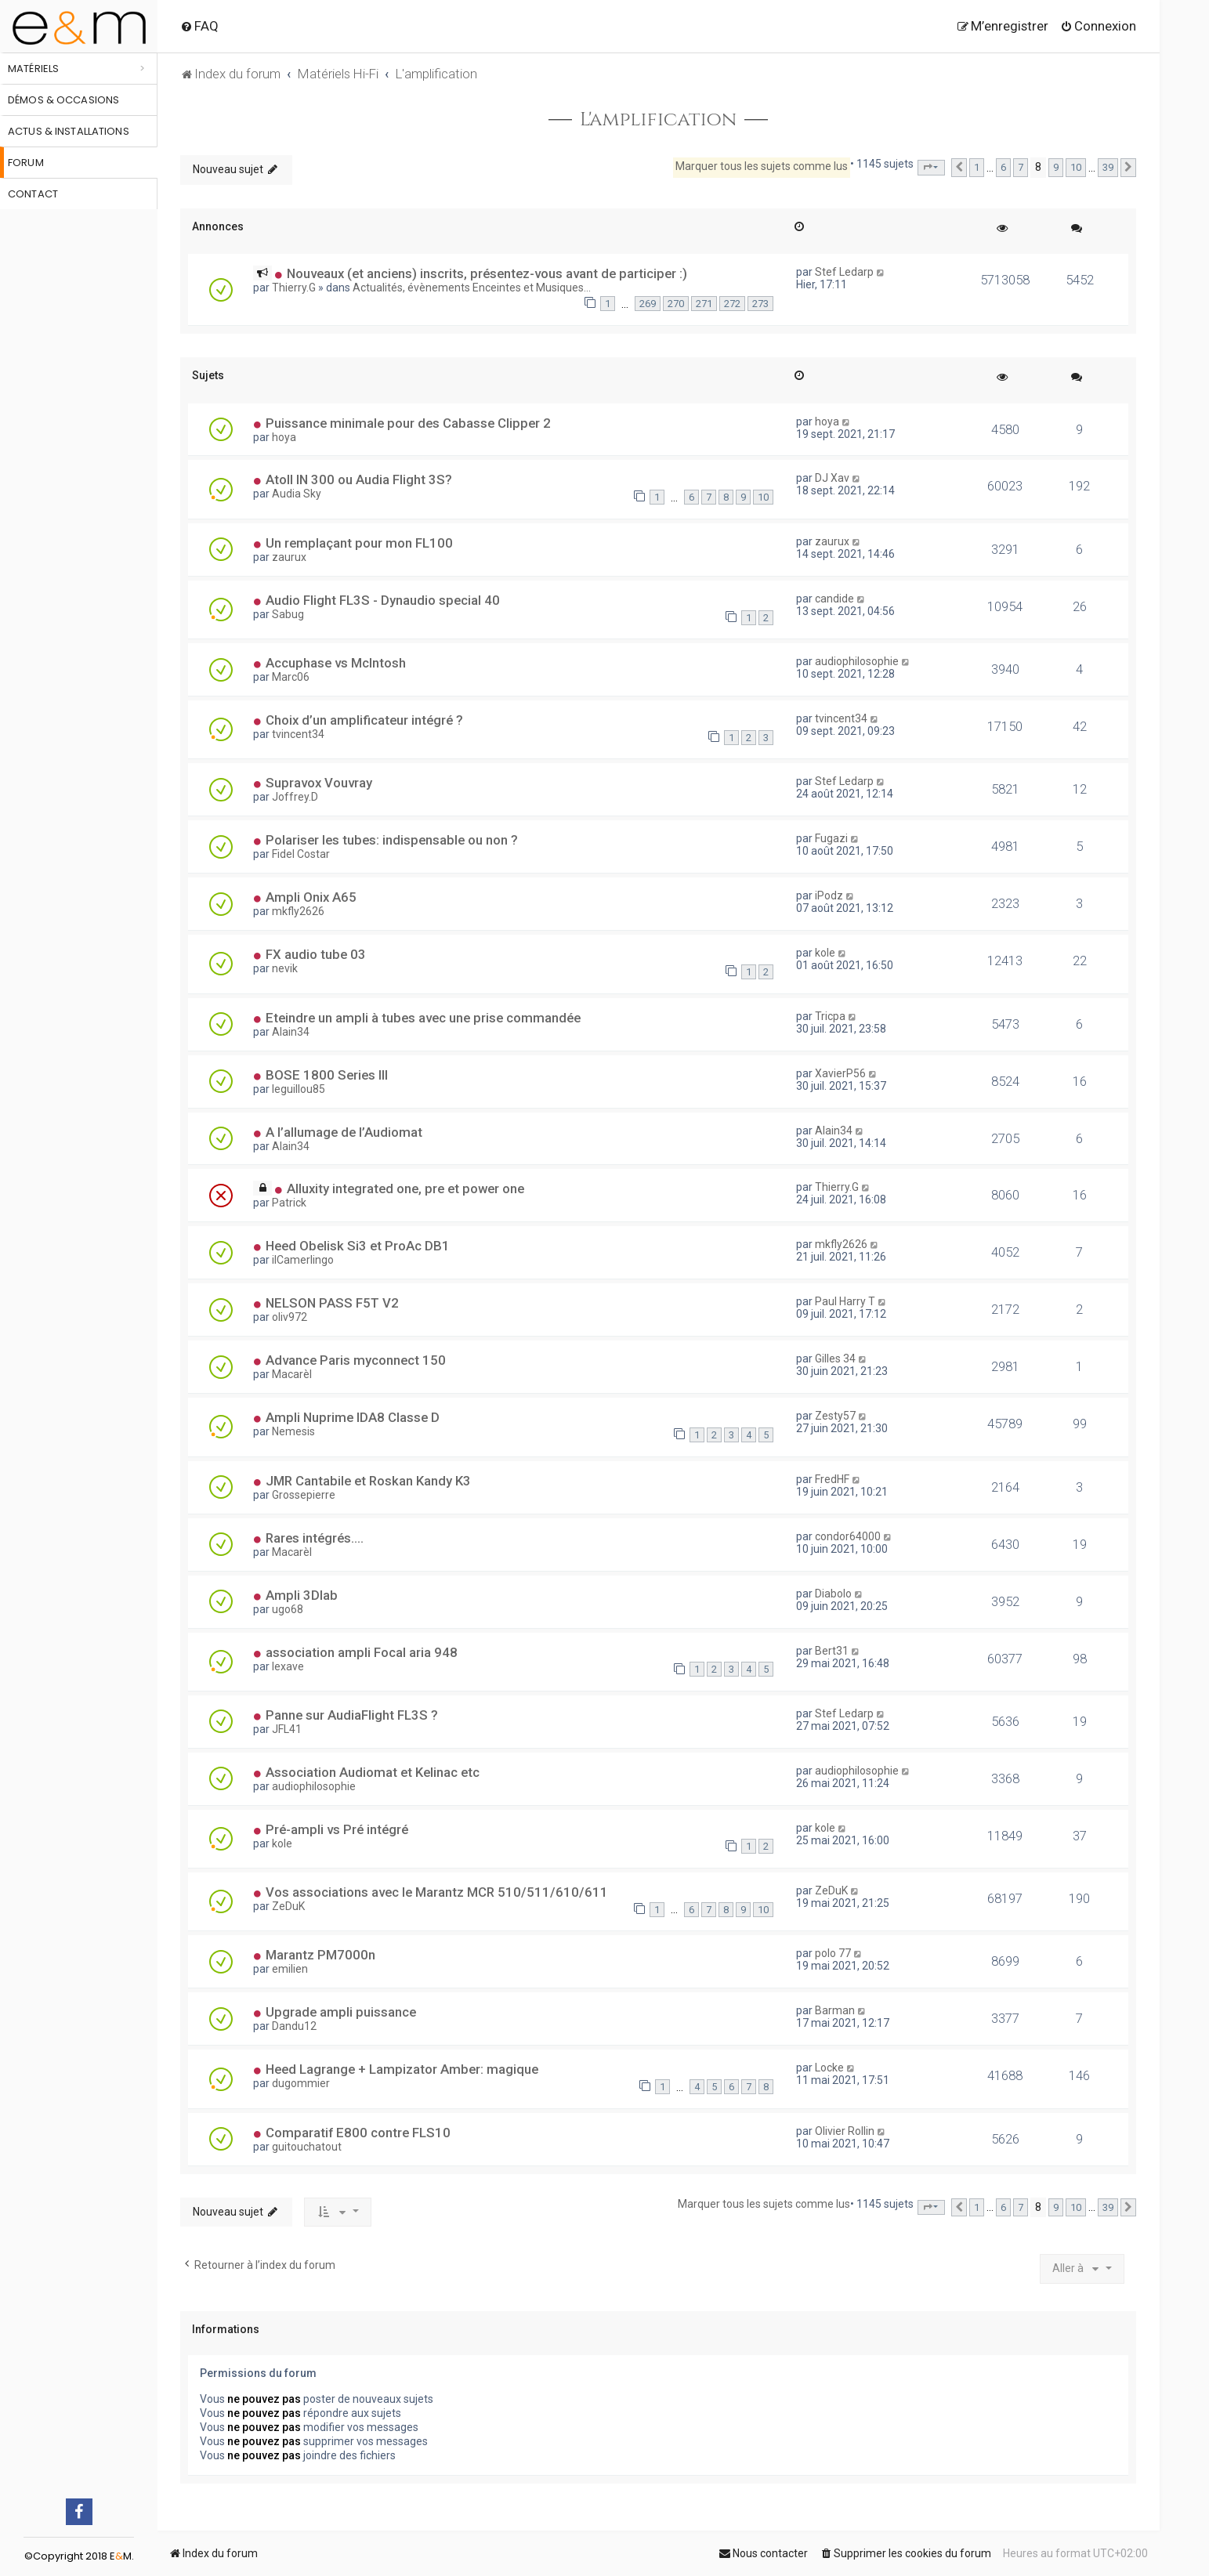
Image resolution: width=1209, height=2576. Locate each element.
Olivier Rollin (844, 2131)
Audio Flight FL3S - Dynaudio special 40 (383, 600)
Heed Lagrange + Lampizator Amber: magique (402, 2069)
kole (825, 952)
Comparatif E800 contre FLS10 (358, 2132)
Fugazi (831, 838)
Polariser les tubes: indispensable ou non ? (392, 840)
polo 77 (833, 1953)
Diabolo (833, 1593)
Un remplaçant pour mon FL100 (359, 543)
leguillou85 (298, 1089)
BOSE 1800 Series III (327, 1075)
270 (676, 303)
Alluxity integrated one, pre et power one (405, 1188)
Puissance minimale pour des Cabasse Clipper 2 (408, 423)
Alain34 (290, 1032)
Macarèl (292, 1374)
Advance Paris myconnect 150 (356, 1360)
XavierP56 (840, 1073)
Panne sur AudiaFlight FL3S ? (352, 1715)
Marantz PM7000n (320, 1955)
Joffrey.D (295, 797)
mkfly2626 (298, 911)
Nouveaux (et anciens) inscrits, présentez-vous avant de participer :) (487, 273)
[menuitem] (199, 26)
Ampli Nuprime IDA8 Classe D (353, 1417)
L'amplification (658, 120)
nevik (285, 968)
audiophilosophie (857, 661)
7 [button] (1020, 167)
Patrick (289, 1202)
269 (647, 303)
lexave (288, 1666)
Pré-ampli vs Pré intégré (337, 1829)
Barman (835, 2010)
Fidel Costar (301, 854)
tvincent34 (298, 734)
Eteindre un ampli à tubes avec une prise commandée (423, 1018)
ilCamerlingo (303, 1260)
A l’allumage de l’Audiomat (344, 1132)
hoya (284, 437)
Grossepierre (303, 1495)
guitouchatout (307, 2146)
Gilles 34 (835, 1358)
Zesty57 (835, 1415)
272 (732, 303)
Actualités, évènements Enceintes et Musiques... (472, 287)
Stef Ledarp (844, 272)
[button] (931, 167)
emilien (290, 1969)
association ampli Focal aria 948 (362, 1652)
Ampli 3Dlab (302, 1595)
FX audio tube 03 (316, 954)
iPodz (829, 895)
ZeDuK (288, 1906)
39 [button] (1107, 167)
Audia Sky (296, 493)
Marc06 (290, 677)
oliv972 (289, 1317)
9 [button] (1056, 167)
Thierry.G (294, 287)
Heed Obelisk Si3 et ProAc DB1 (358, 1246)
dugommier (301, 2083)
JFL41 (287, 1729)
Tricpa (830, 1016)
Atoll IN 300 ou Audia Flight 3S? (359, 479)
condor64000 (848, 1536)
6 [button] (1003, 167)
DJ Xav (832, 478)
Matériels (33, 68)
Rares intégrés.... (315, 1538)
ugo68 (287, 1609)
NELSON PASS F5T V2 (332, 1303)
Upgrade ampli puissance (341, 2012)
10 (763, 497)
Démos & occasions (63, 99)
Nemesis (293, 1431)
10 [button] (1075, 167)
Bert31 (832, 1650)
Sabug (288, 614)
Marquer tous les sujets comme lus (761, 166)
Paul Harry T (845, 1301)
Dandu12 (294, 2026)
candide (834, 598)
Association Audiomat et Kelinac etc (373, 1772)
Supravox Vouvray (319, 783)
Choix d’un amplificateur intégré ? (364, 720)
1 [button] (976, 167)
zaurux (289, 557)
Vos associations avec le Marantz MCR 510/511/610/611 (437, 1892)
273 (760, 303)
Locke (829, 2067)
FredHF (832, 1479)
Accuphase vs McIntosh (336, 663)
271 (704, 303)
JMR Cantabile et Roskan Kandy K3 (368, 1481)
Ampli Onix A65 (311, 897)
